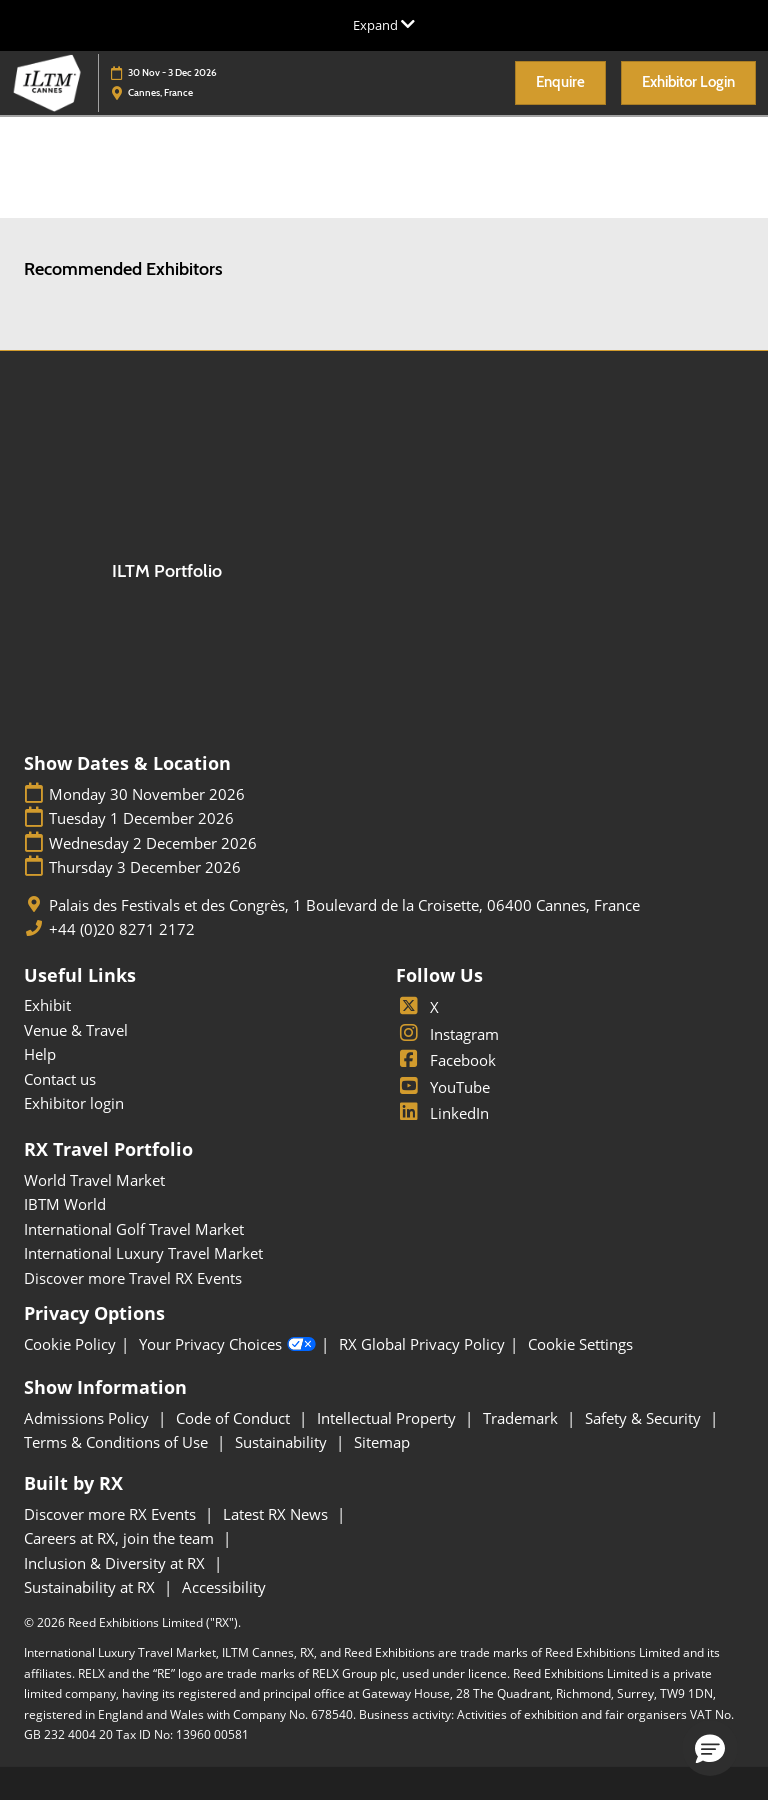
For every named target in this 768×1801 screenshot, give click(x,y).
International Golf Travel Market (134, 1229)
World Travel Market (94, 1180)
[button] (560, 83)
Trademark (522, 1418)
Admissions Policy (88, 1418)
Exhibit (47, 1005)
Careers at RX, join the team (121, 1538)
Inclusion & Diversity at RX (116, 1563)
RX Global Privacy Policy (422, 1344)
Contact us (60, 1079)
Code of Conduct (235, 1418)
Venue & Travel (76, 1030)
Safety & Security (645, 1418)
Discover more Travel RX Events (133, 1278)
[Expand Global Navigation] (384, 25)
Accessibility (224, 1587)
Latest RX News (277, 1514)
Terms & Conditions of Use (118, 1442)
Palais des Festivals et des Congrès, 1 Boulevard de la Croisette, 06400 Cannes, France (344, 905)
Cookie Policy (70, 1344)
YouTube (443, 1087)
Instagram (447, 1034)
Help (40, 1054)
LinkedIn (442, 1113)
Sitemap (382, 1442)
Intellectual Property (388, 1418)
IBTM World (65, 1204)
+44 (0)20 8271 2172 (122, 929)
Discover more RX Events (112, 1514)
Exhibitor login (74, 1103)
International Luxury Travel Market (143, 1253)
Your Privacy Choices (227, 1345)
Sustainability (283, 1442)
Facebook (446, 1060)
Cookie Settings (580, 1344)
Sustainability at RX (91, 1587)
